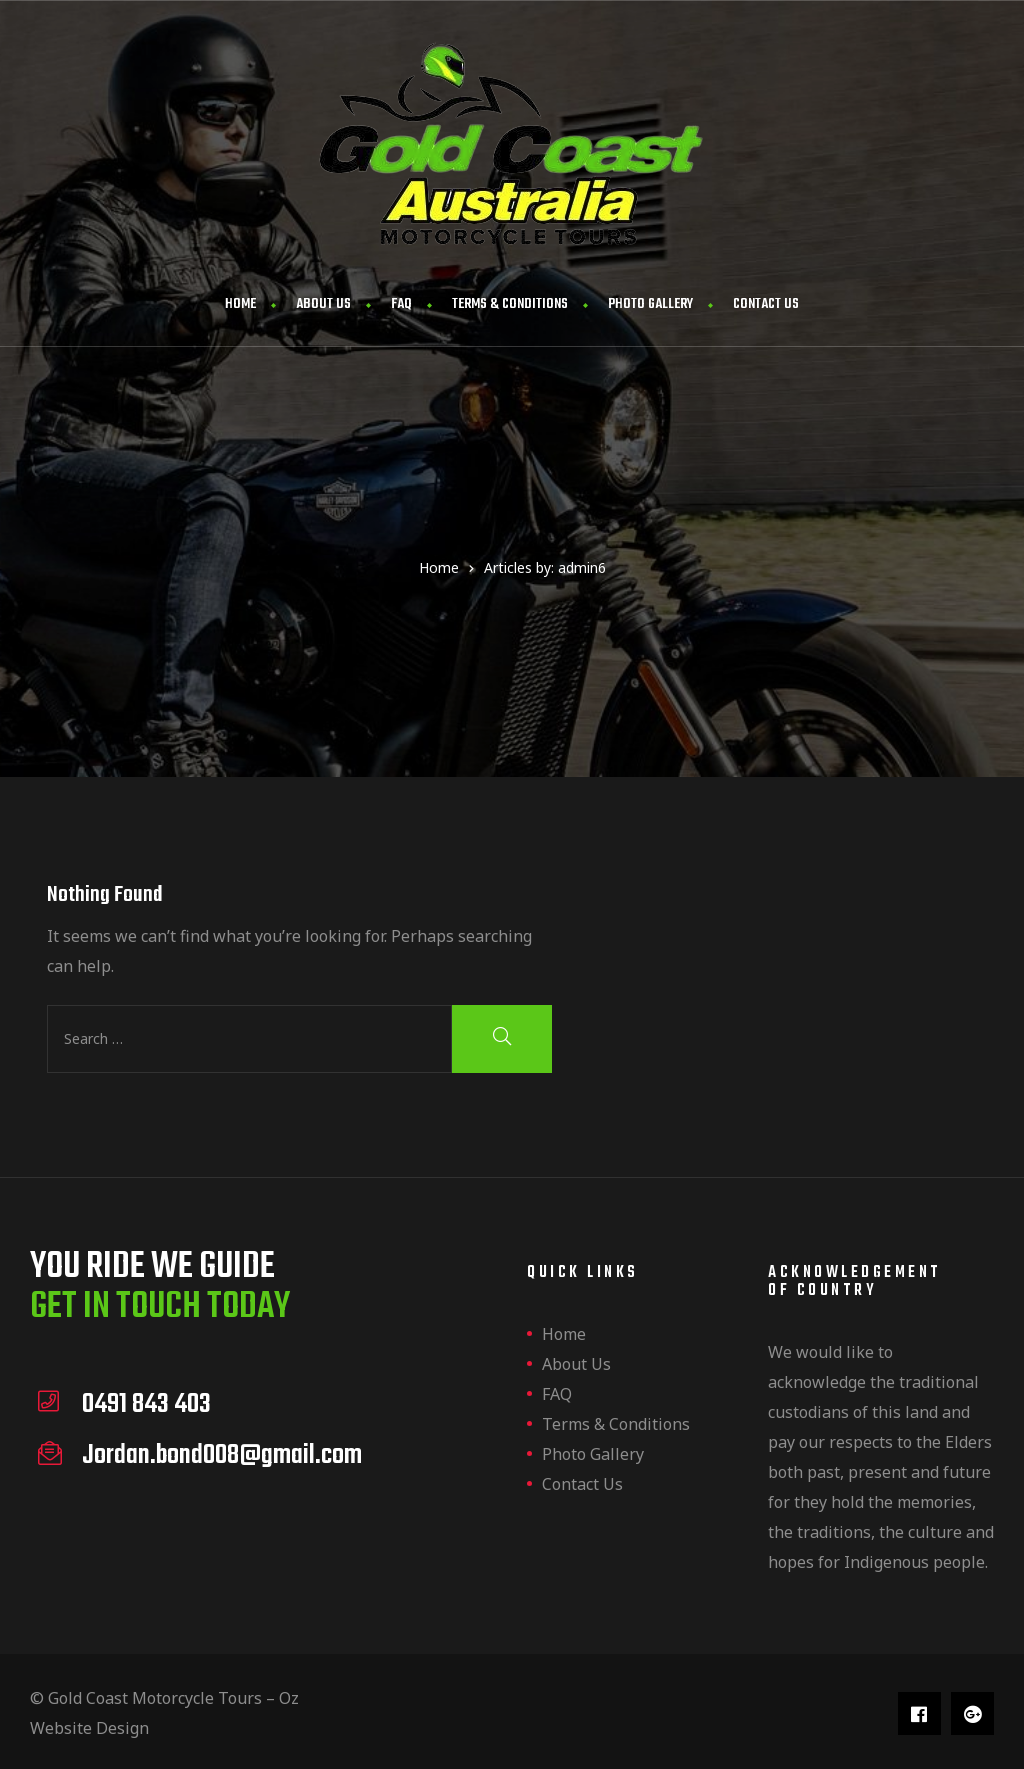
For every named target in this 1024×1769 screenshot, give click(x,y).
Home (240, 304)
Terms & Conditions (510, 304)
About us (323, 304)
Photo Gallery (650, 304)
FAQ (401, 304)
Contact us (766, 304)
